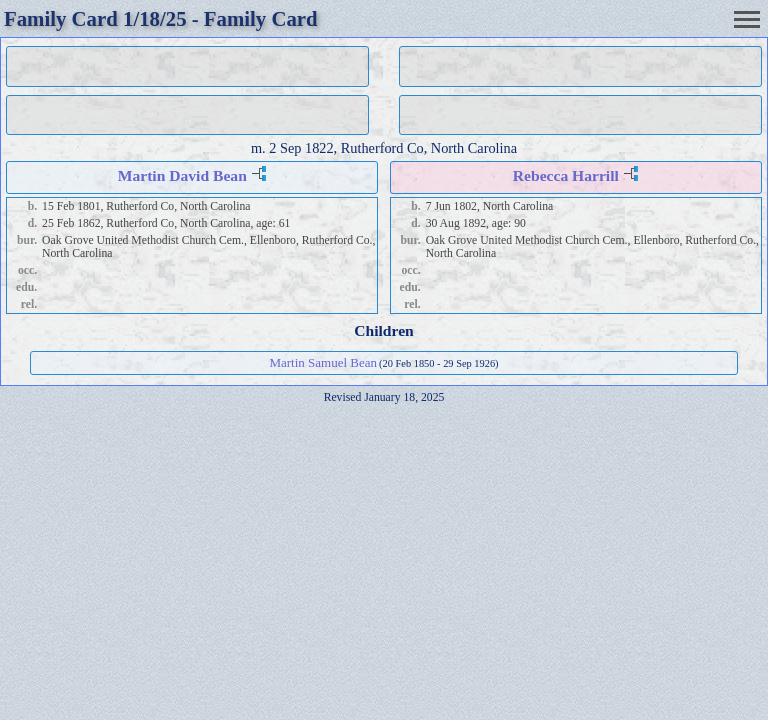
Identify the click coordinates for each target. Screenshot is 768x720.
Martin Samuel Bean (323, 362)
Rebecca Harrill (566, 175)
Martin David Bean (182, 175)
